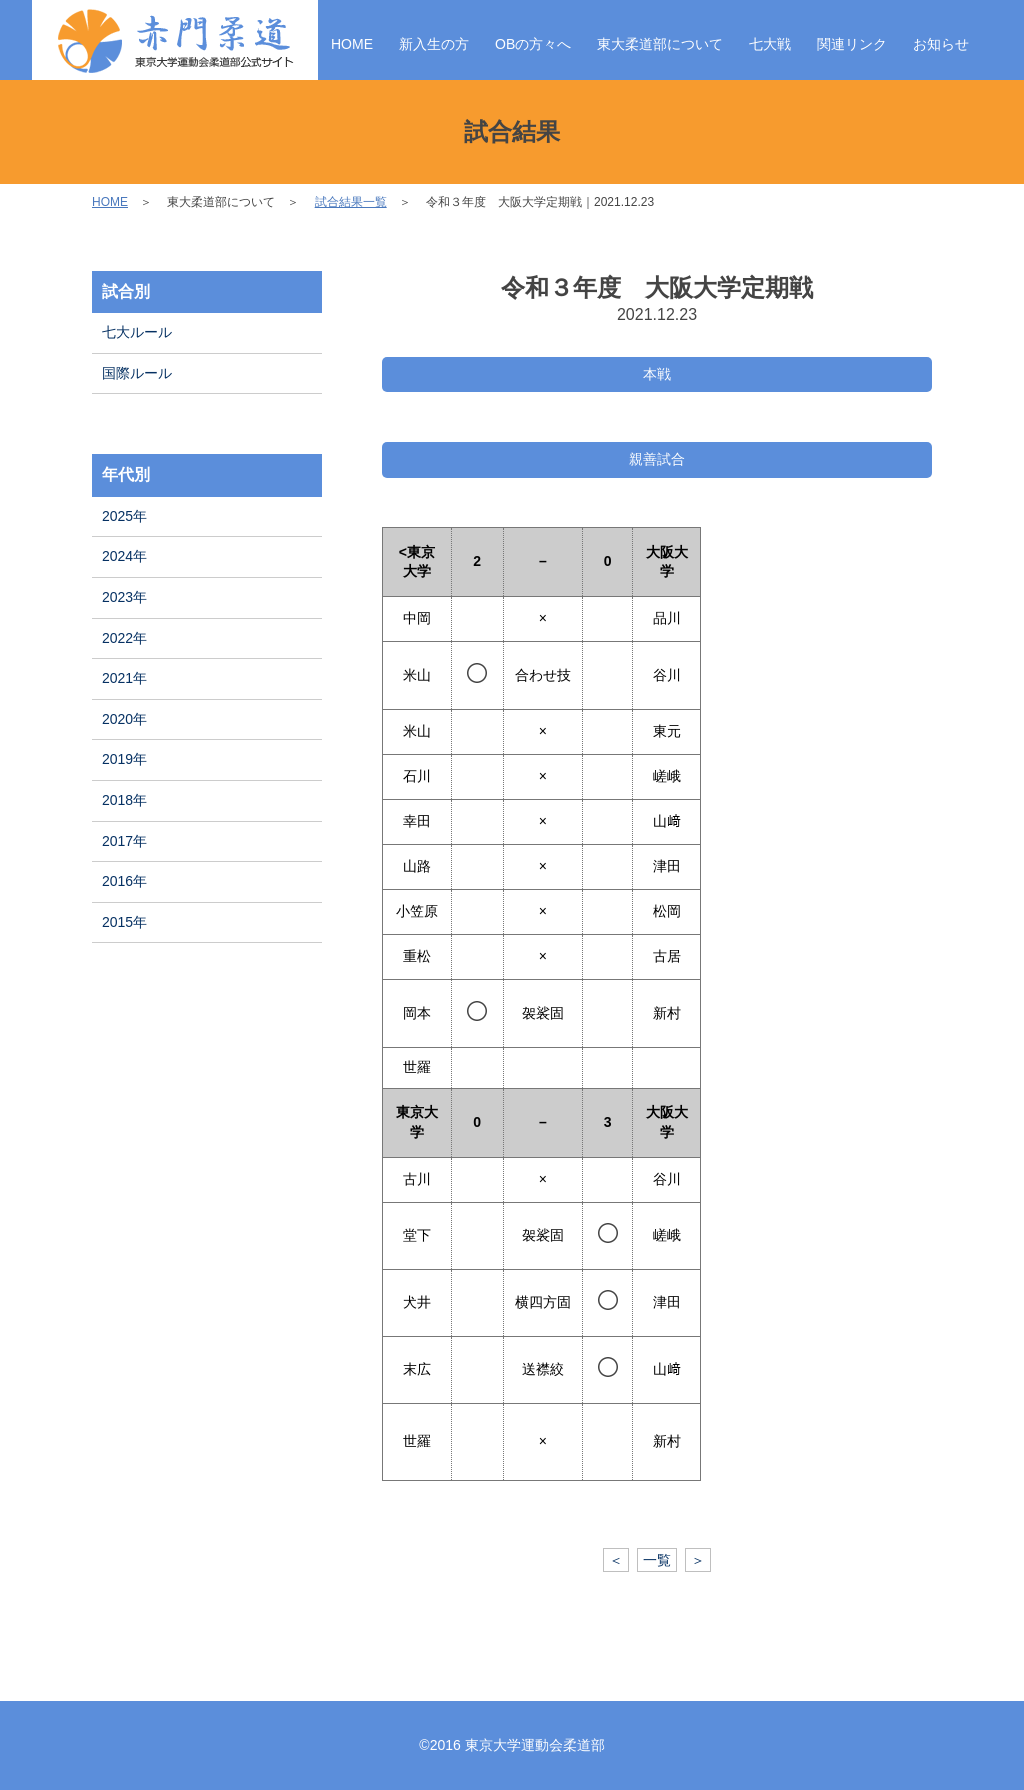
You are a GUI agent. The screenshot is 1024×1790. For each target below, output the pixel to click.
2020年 (124, 719)
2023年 (124, 597)
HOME (352, 44)
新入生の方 (434, 44)
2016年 (124, 881)
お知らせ (941, 44)
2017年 (124, 841)
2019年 (124, 759)
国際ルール (137, 373)
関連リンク (852, 44)
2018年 (124, 800)
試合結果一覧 (351, 202)
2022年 (124, 638)
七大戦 (770, 44)
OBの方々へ (533, 44)
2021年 (124, 678)
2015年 (124, 922)
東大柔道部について (660, 44)
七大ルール (137, 332)
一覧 (657, 1560)
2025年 (124, 516)
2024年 (124, 556)
